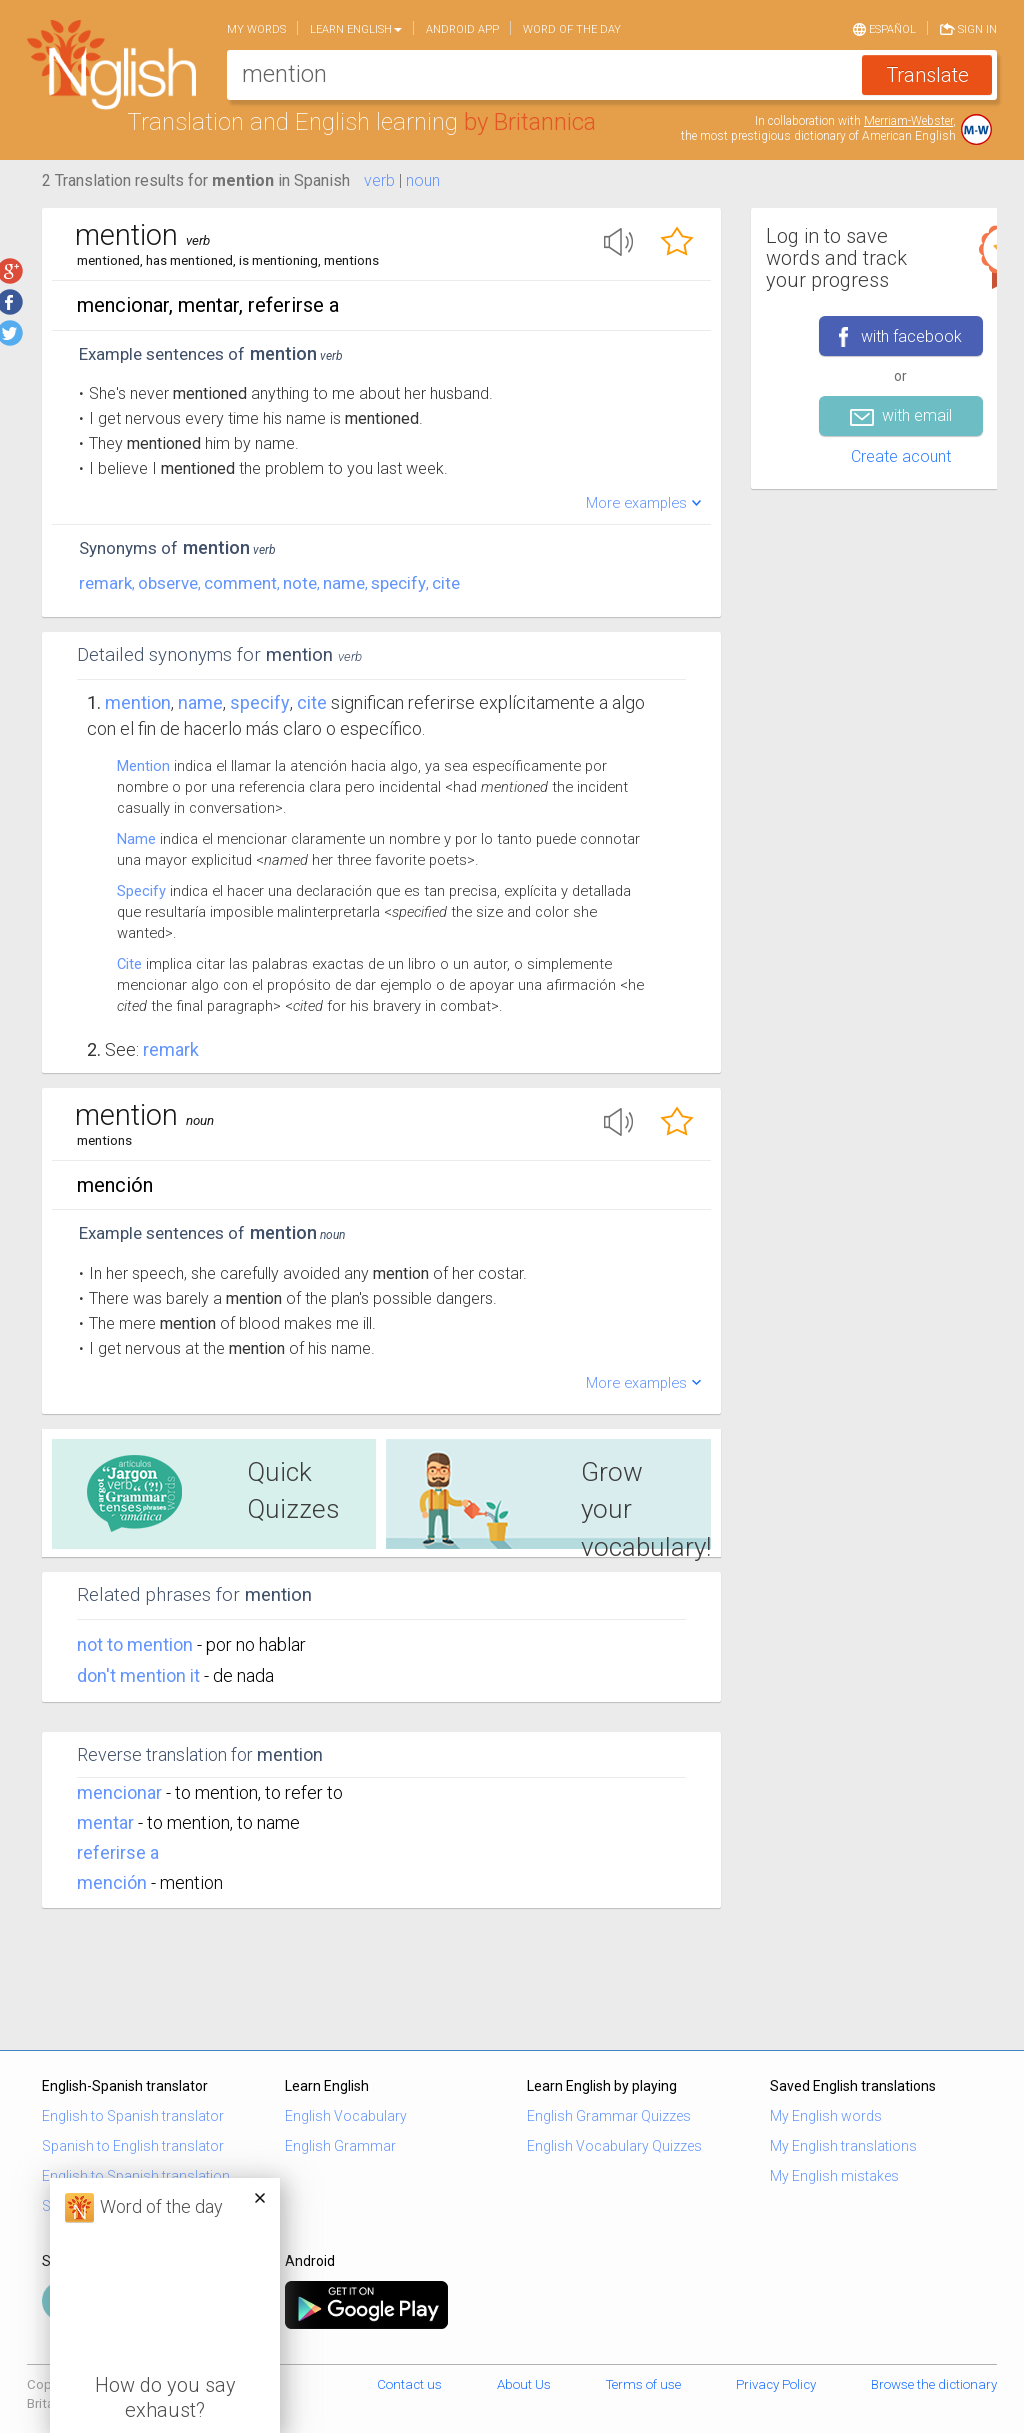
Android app (462, 29)
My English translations (843, 2146)
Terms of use (643, 2384)
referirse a (118, 1852)
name (344, 583)
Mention (138, 702)
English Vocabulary (346, 2116)
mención (112, 1882)
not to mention (137, 1644)
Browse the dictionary (934, 2384)
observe (168, 583)
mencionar (119, 1792)
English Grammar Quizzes (609, 2116)
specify (398, 583)
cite (446, 583)
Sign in (968, 28)
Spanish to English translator (133, 2146)
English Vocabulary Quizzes (614, 2146)
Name (136, 839)
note (300, 583)
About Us (524, 2384)
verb (379, 180)
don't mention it (140, 1675)
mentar (105, 1822)
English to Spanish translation (136, 2176)
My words (256, 29)
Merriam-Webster (908, 121)
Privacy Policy (776, 2384)
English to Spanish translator (133, 2116)
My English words (826, 2116)
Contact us (409, 2384)
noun (423, 180)
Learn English (356, 29)
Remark (171, 1049)
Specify (141, 891)
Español (884, 28)
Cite (129, 964)
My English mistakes (834, 2176)
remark (105, 583)
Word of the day (572, 29)
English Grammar (340, 2146)
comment (240, 583)
